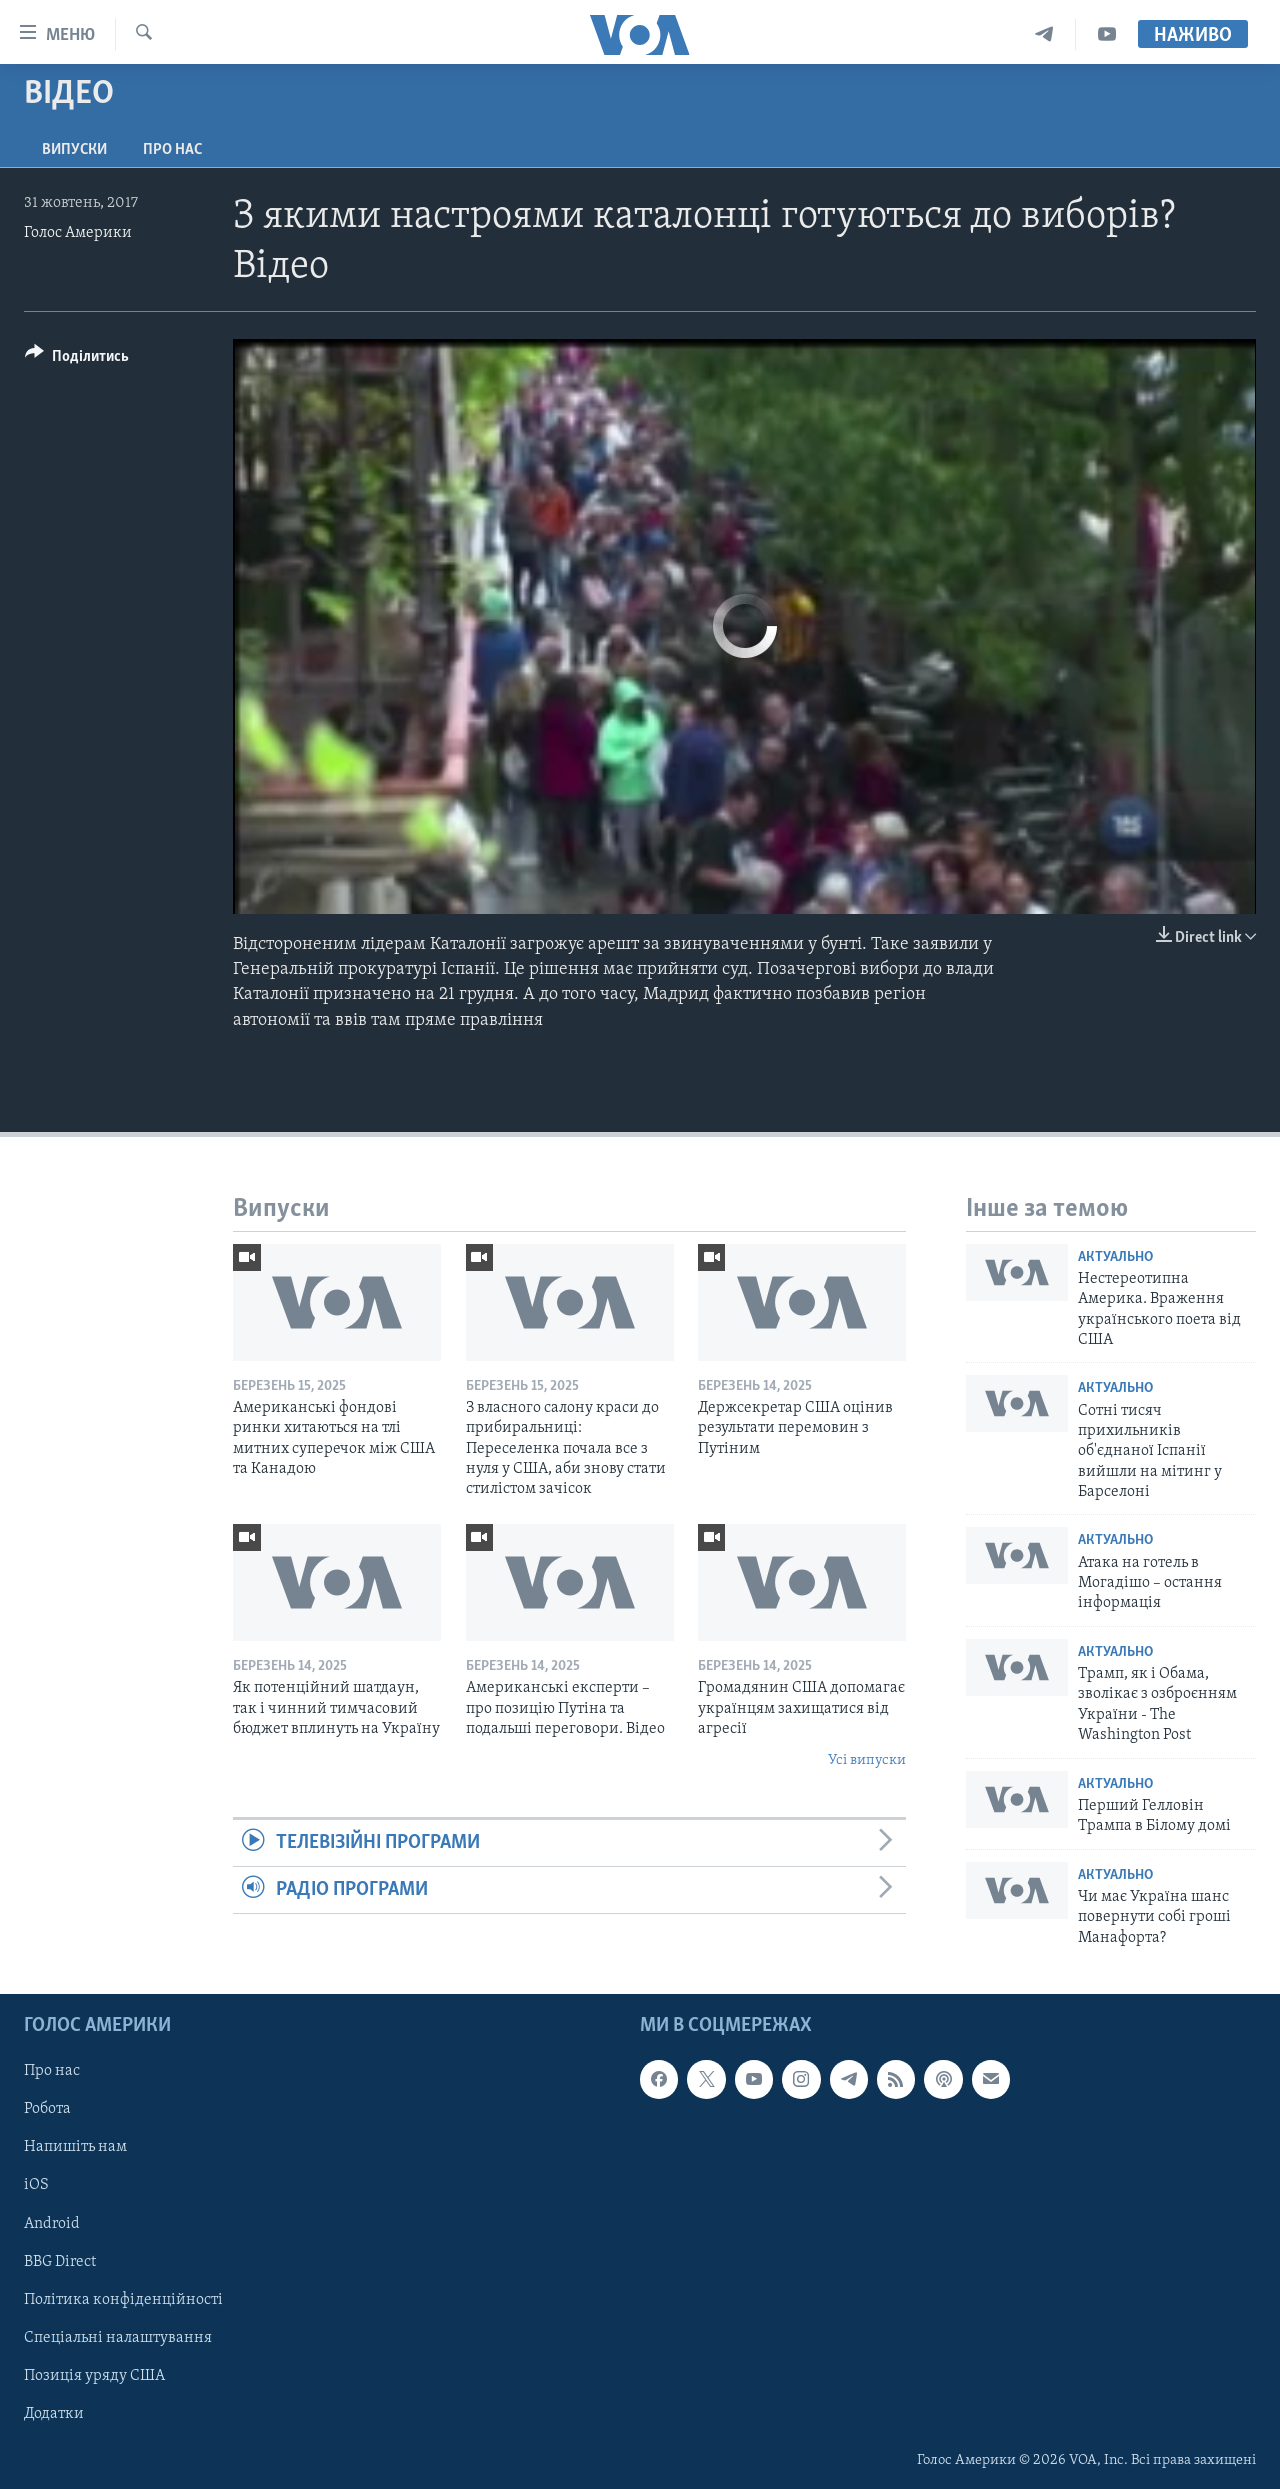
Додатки (54, 2414)
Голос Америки (78, 233)
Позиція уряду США (94, 2376)
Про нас (172, 150)
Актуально (1115, 1257)
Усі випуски (867, 1760)
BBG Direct (60, 2261)
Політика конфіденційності (123, 2300)
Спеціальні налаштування (118, 2338)
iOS (36, 2185)
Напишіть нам (75, 2147)
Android (52, 2223)
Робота (47, 2109)
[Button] (77, 359)
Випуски (74, 150)
